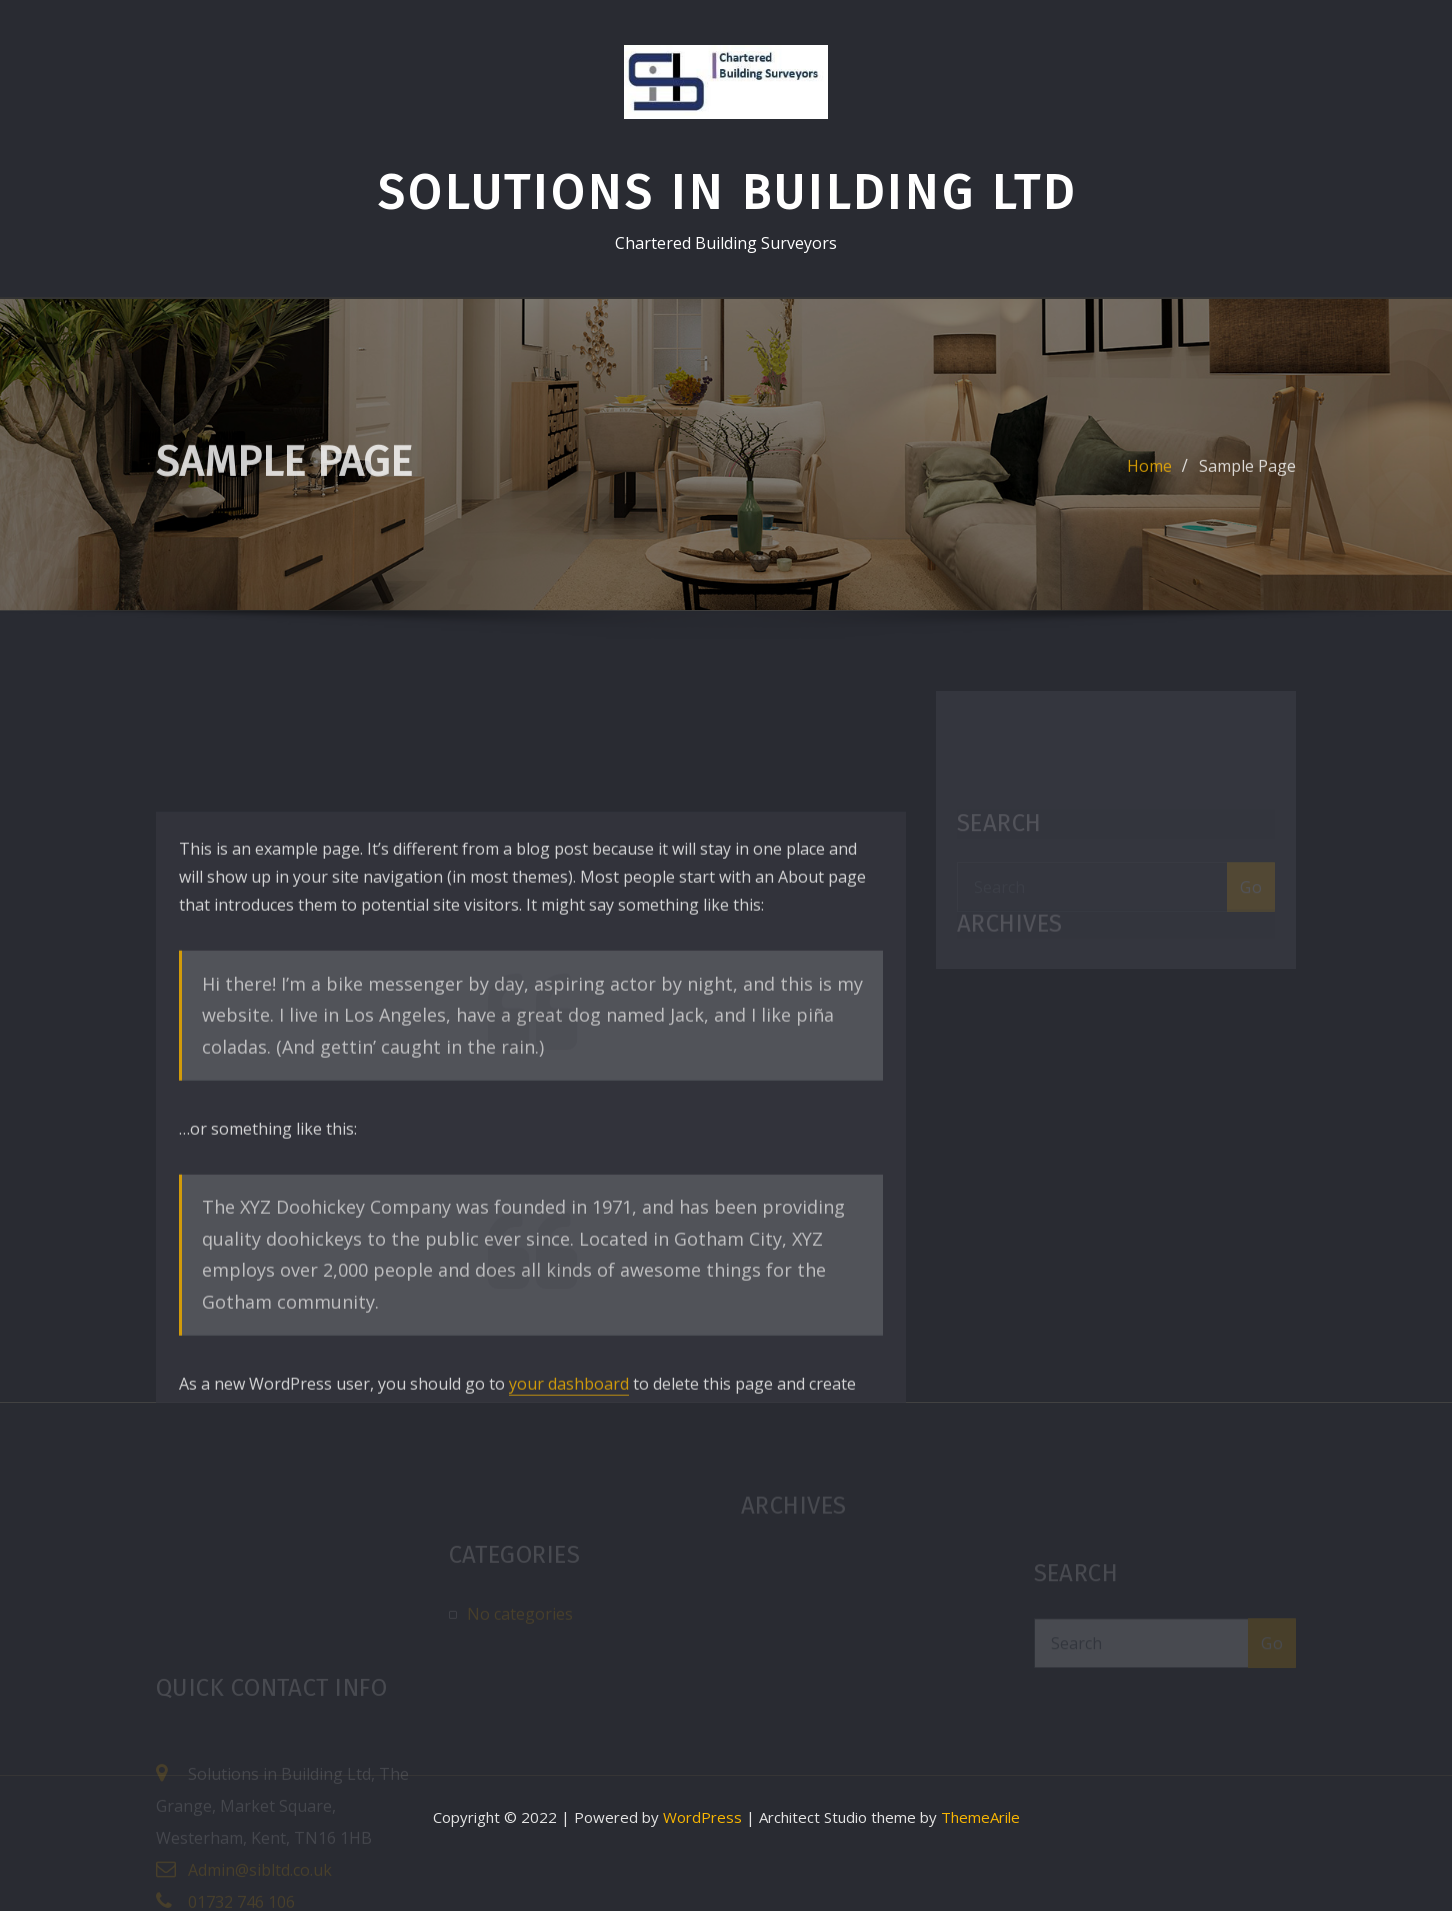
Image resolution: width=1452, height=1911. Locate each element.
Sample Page (1247, 477)
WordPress (702, 1817)
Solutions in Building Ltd (726, 193)
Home (1149, 477)
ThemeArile (980, 1817)
